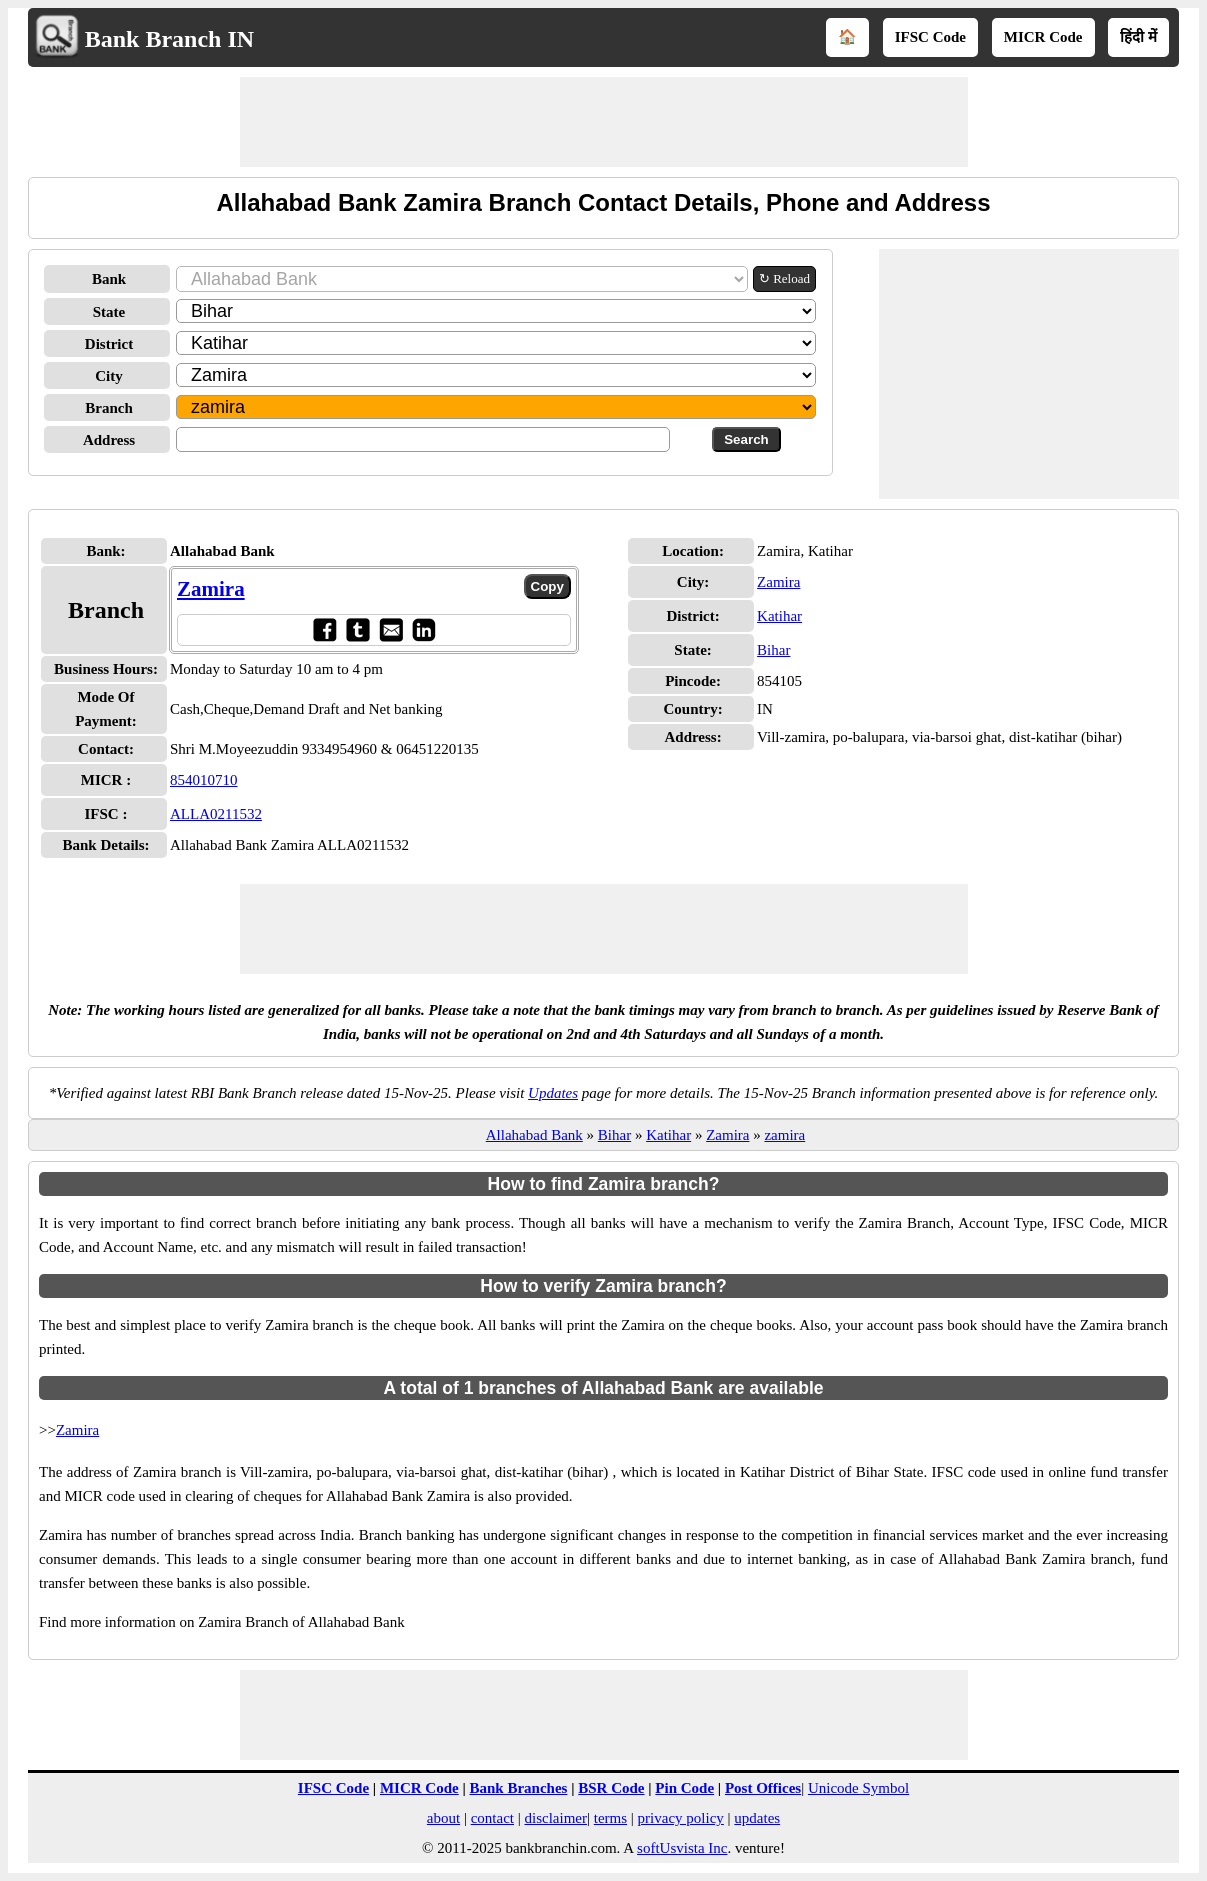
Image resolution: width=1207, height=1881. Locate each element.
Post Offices (763, 1788)
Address (109, 440)
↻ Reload (784, 278)
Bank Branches (518, 1788)
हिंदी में (1138, 37)
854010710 (204, 780)
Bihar (773, 650)
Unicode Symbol (858, 1788)
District (109, 344)
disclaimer (556, 1818)
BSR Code (611, 1788)
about (443, 1818)
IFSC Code (930, 37)
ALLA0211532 (216, 814)
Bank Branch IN (169, 39)
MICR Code (1043, 37)
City (109, 376)
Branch (109, 408)
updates (757, 1818)
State (109, 312)
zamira (784, 1135)
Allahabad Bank (534, 1135)
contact (492, 1818)
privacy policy (681, 1818)
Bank (109, 279)
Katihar (779, 616)
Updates (553, 1093)
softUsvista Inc (682, 1848)
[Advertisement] (604, 122)
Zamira (211, 589)
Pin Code (684, 1788)
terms (610, 1818)
